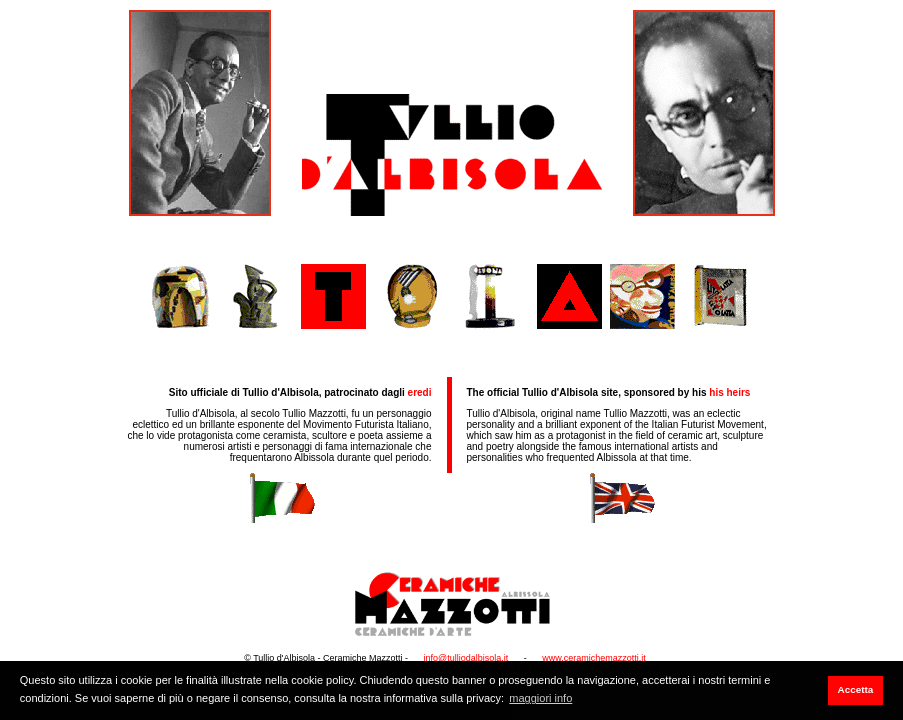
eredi (420, 392)
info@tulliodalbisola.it (466, 658)
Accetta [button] (856, 689)
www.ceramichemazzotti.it (594, 658)
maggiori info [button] (540, 698)
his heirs (729, 392)
